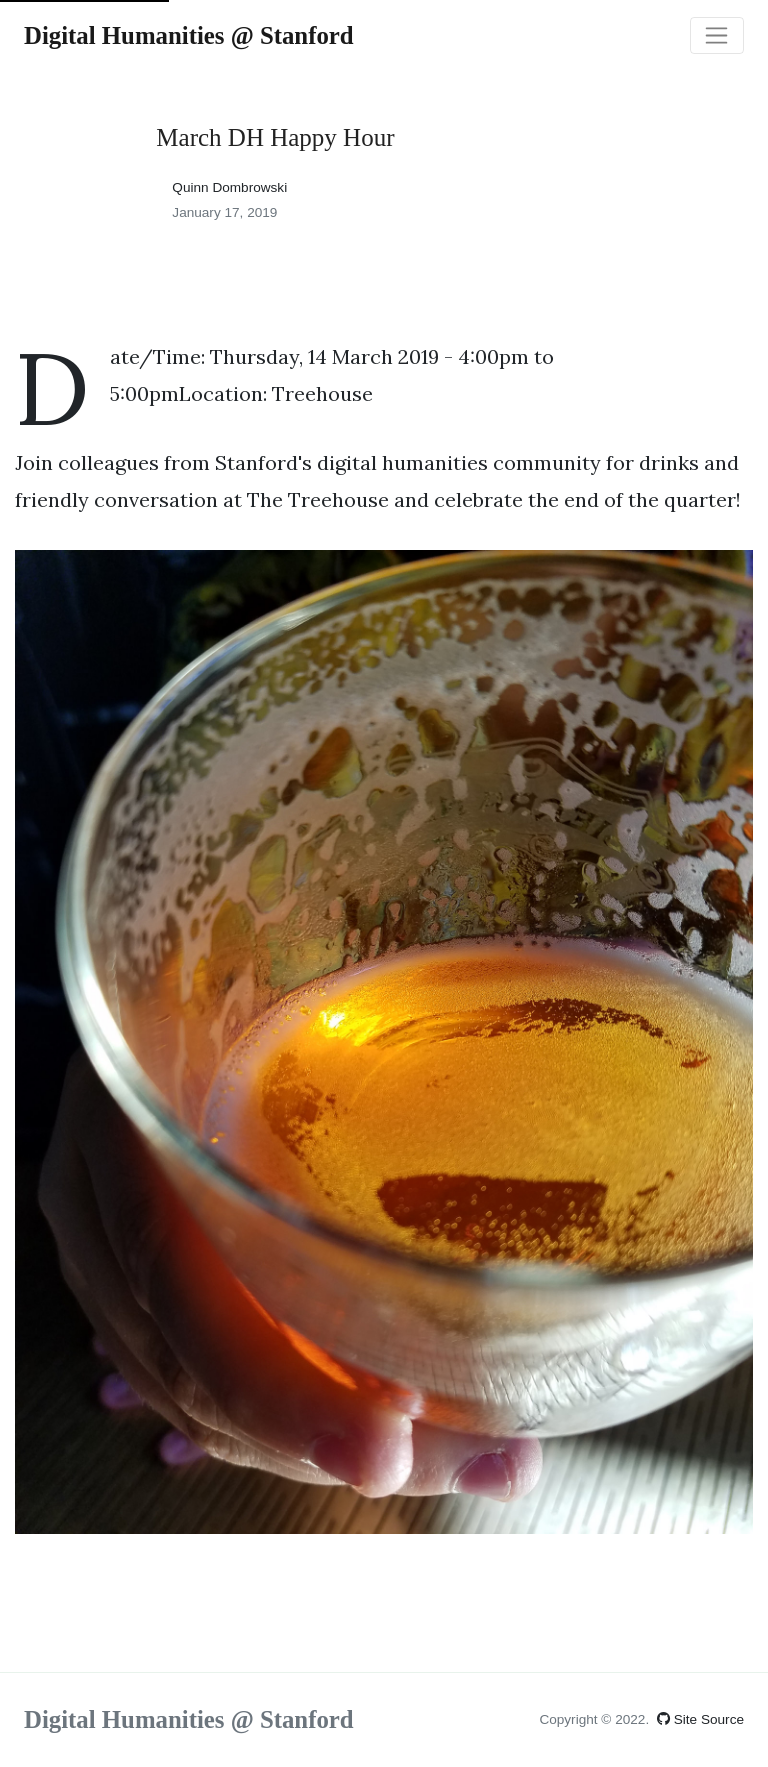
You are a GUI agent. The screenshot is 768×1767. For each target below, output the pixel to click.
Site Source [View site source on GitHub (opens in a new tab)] (700, 1719)
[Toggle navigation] (717, 36)
